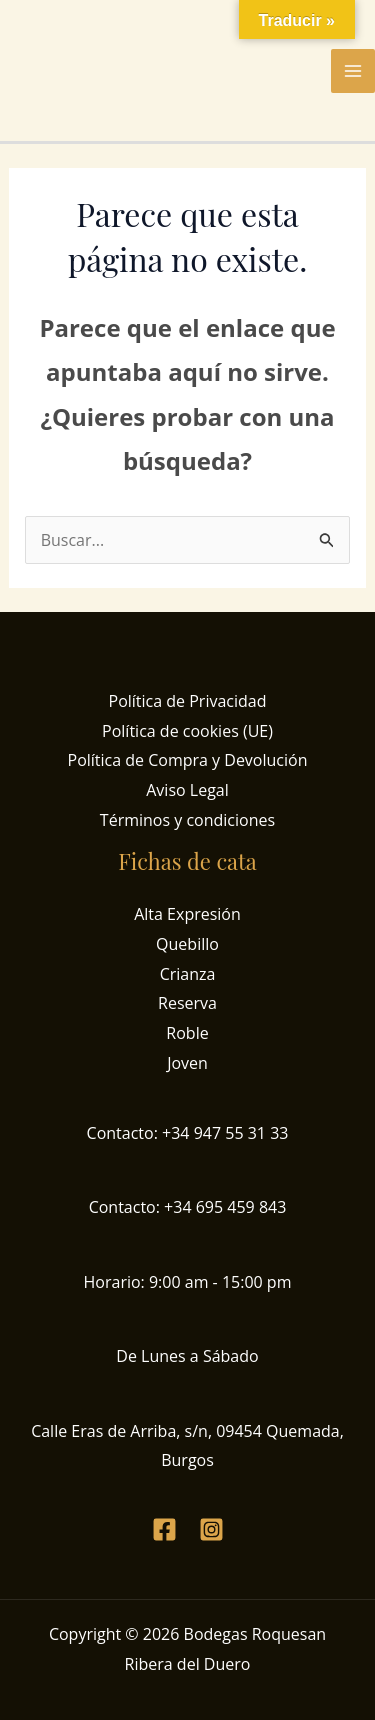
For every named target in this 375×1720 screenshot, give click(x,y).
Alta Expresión (187, 914)
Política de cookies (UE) (187, 731)
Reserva (187, 1003)
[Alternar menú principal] (353, 71)
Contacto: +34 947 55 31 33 (188, 1133)
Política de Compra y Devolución (188, 760)
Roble (187, 1033)
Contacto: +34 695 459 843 (188, 1207)
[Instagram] (211, 1529)
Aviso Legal (187, 790)
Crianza (188, 974)
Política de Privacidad (188, 701)
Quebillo (187, 944)
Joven (187, 1063)
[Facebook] (164, 1529)
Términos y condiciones (187, 820)
